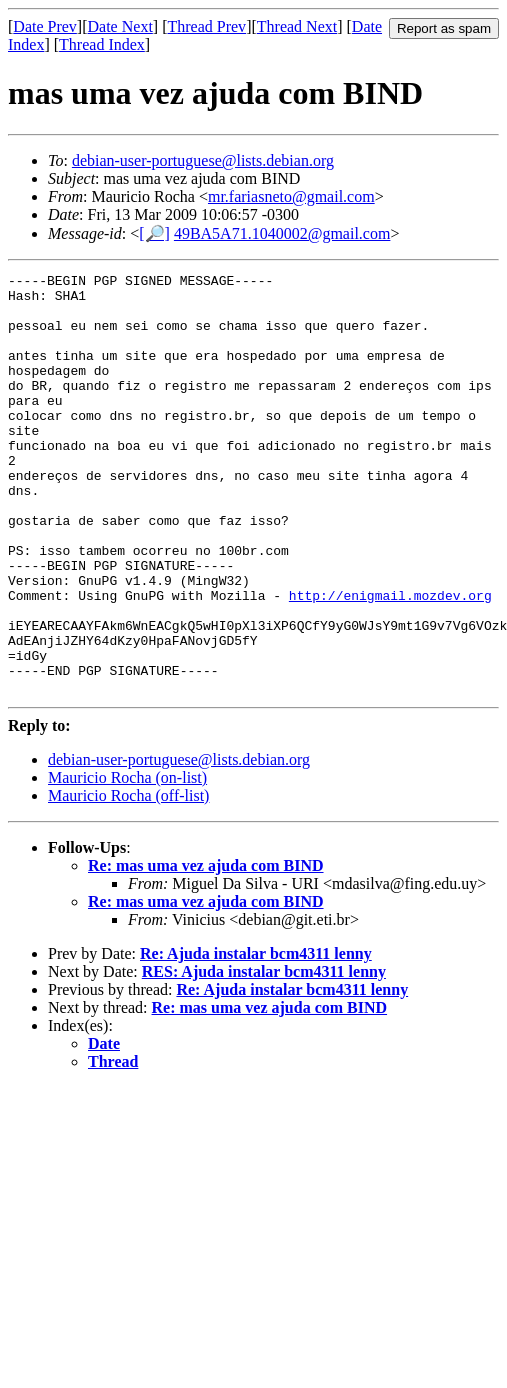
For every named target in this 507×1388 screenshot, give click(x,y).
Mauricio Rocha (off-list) (128, 879)
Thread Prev (206, 26)
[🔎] (154, 233)
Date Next (120, 26)
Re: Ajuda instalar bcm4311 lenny (256, 1037)
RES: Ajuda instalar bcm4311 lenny (264, 1055)
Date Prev (45, 26)
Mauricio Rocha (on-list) (127, 861)
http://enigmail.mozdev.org (390, 661)
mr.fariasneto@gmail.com (291, 196)
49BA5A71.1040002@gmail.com (282, 233)
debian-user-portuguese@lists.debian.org (203, 160)
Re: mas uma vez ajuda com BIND (206, 949)
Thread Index (102, 44)
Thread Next (297, 26)
